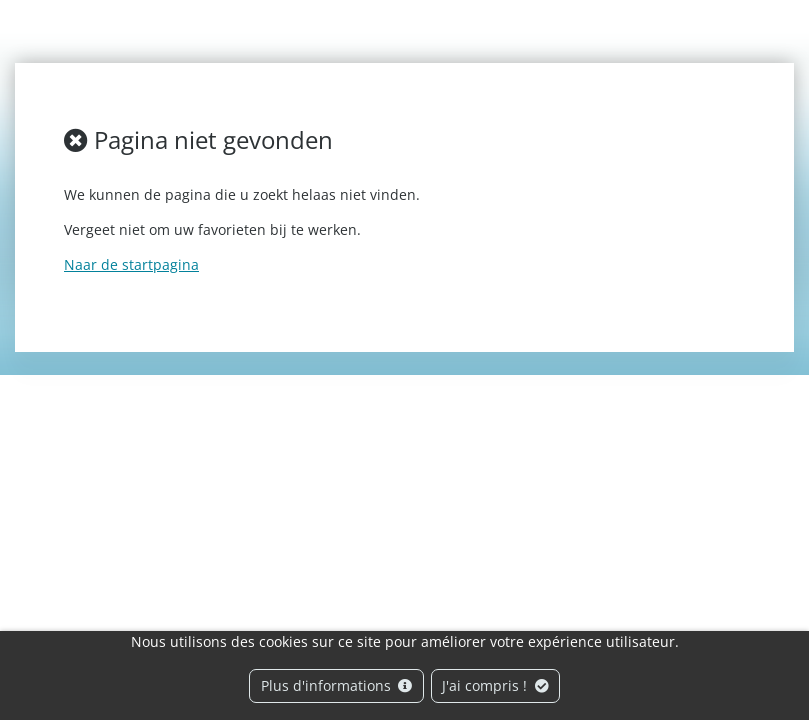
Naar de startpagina (131, 264)
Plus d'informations (337, 685)
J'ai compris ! (495, 685)
